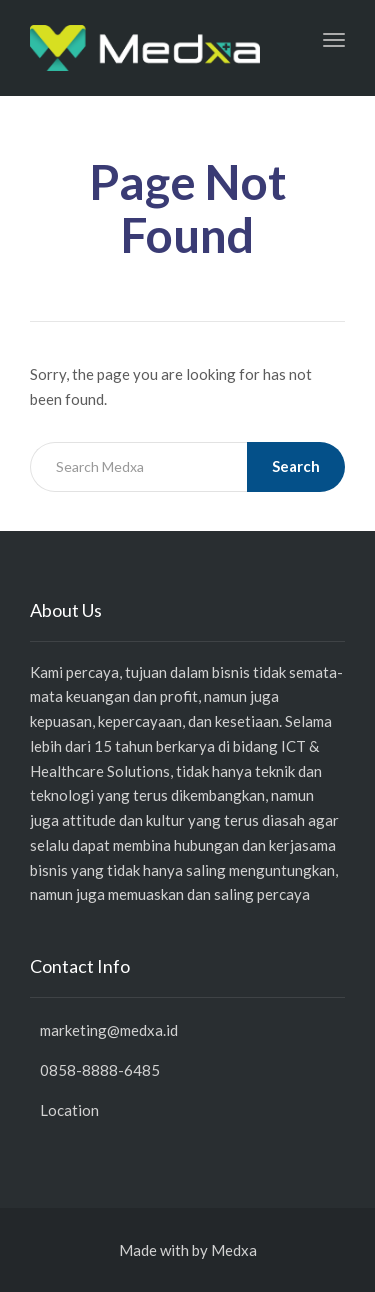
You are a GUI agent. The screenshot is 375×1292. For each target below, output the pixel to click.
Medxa (234, 1250)
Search (296, 466)
